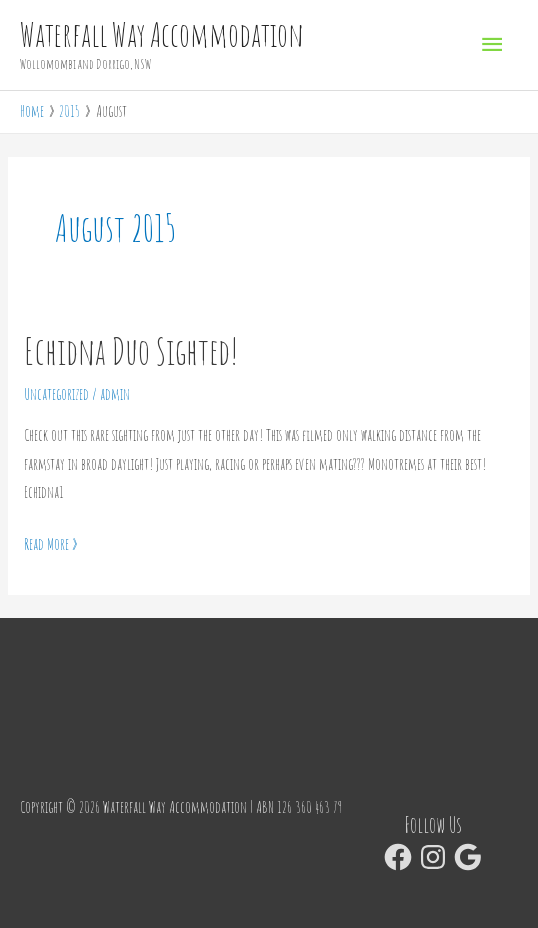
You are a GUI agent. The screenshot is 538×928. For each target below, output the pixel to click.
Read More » (51, 542)
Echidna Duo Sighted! (131, 351)
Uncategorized (56, 394)
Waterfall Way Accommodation (162, 35)
